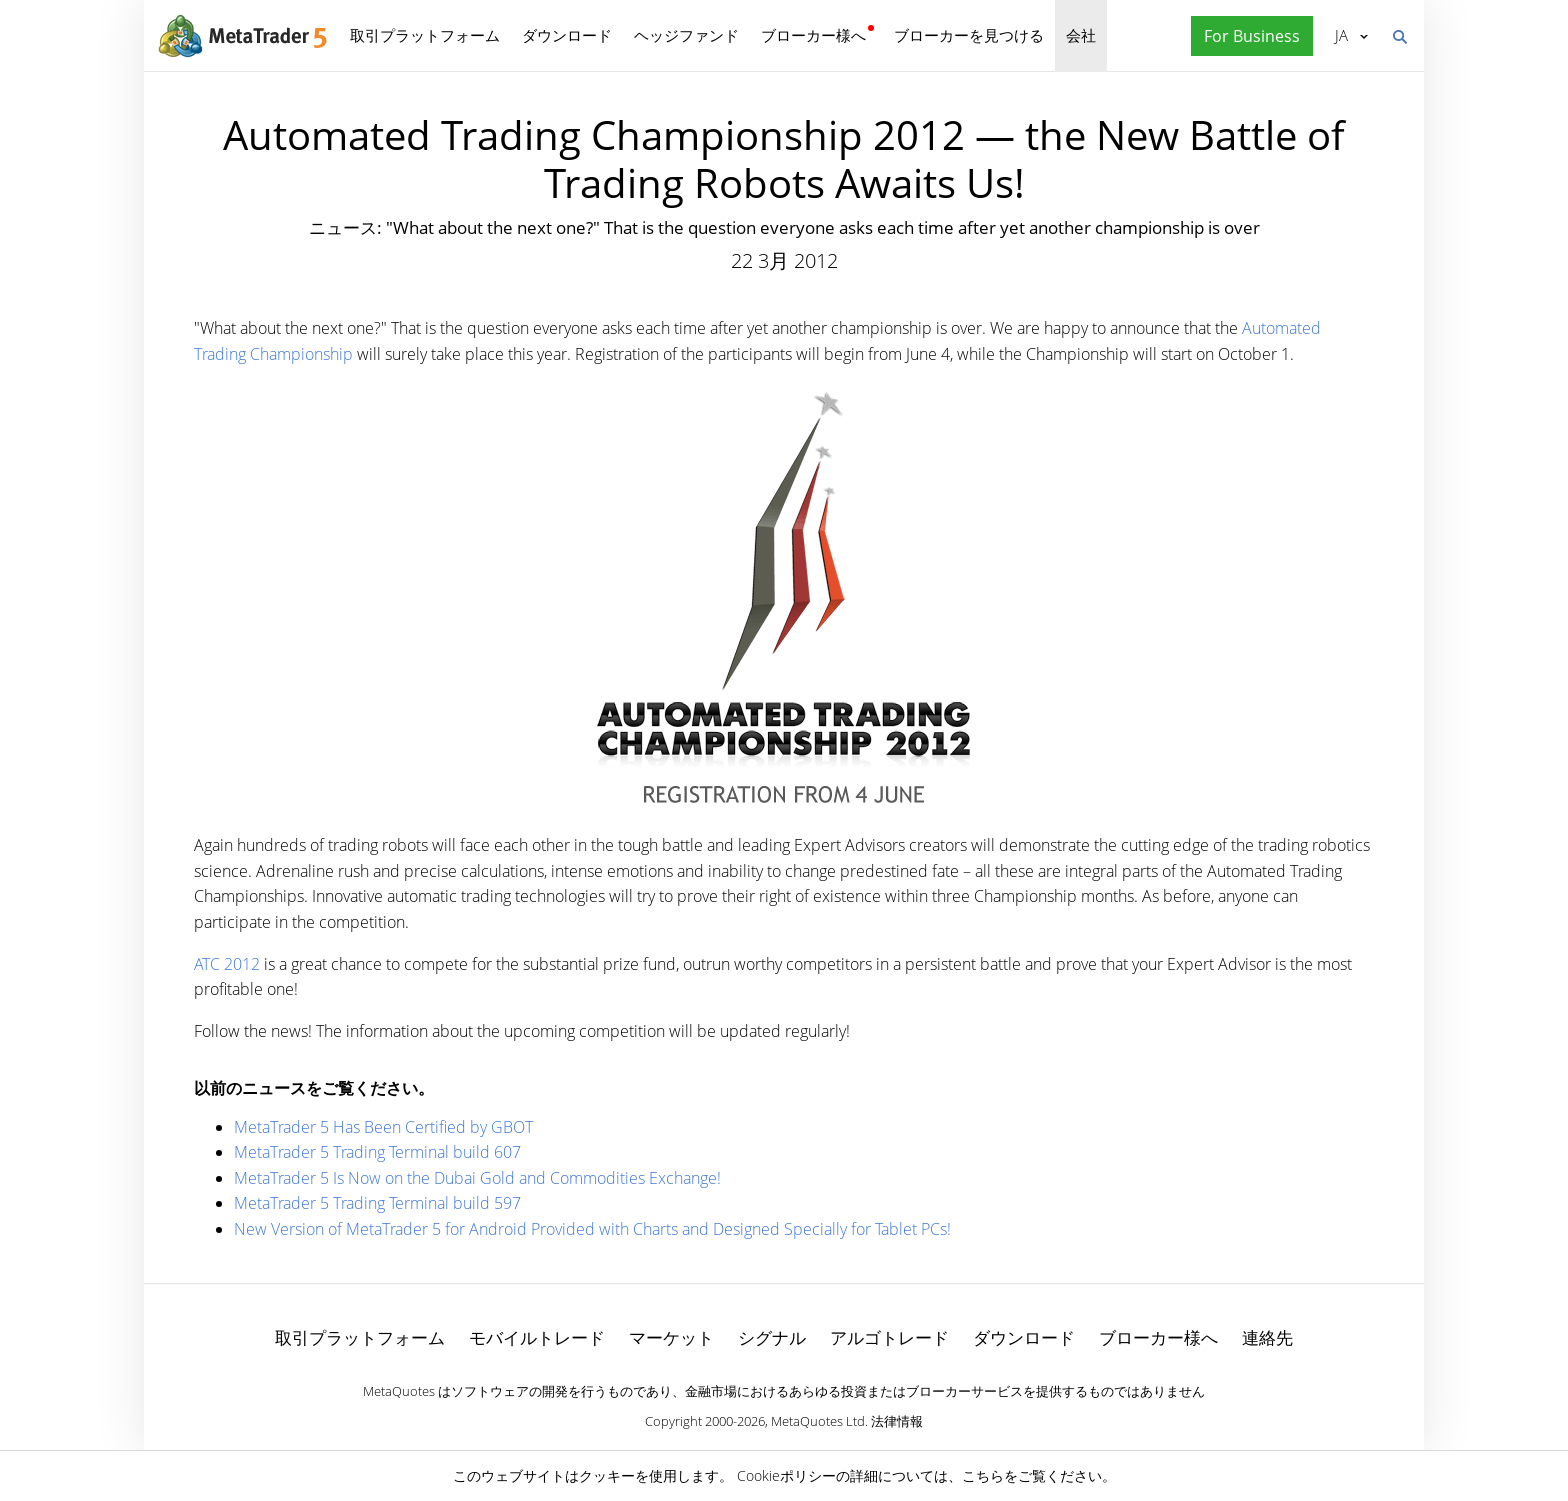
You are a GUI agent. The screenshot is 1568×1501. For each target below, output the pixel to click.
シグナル (772, 1337)
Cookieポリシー (786, 1475)
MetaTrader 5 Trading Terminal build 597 (377, 1203)
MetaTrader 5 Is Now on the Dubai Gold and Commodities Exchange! (477, 1178)
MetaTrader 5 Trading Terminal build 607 (377, 1152)
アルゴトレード (889, 1337)
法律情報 (897, 1421)
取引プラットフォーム (425, 35)
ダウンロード (567, 35)
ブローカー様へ (813, 35)
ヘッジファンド (686, 35)
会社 (1081, 35)
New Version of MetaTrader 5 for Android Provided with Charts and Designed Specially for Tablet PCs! (592, 1229)
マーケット (671, 1337)
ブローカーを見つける (969, 35)
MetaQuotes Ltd (818, 1421)
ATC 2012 (227, 964)
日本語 (1341, 35)
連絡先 (1267, 1337)
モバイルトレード (537, 1337)
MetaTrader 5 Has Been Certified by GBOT (383, 1127)
